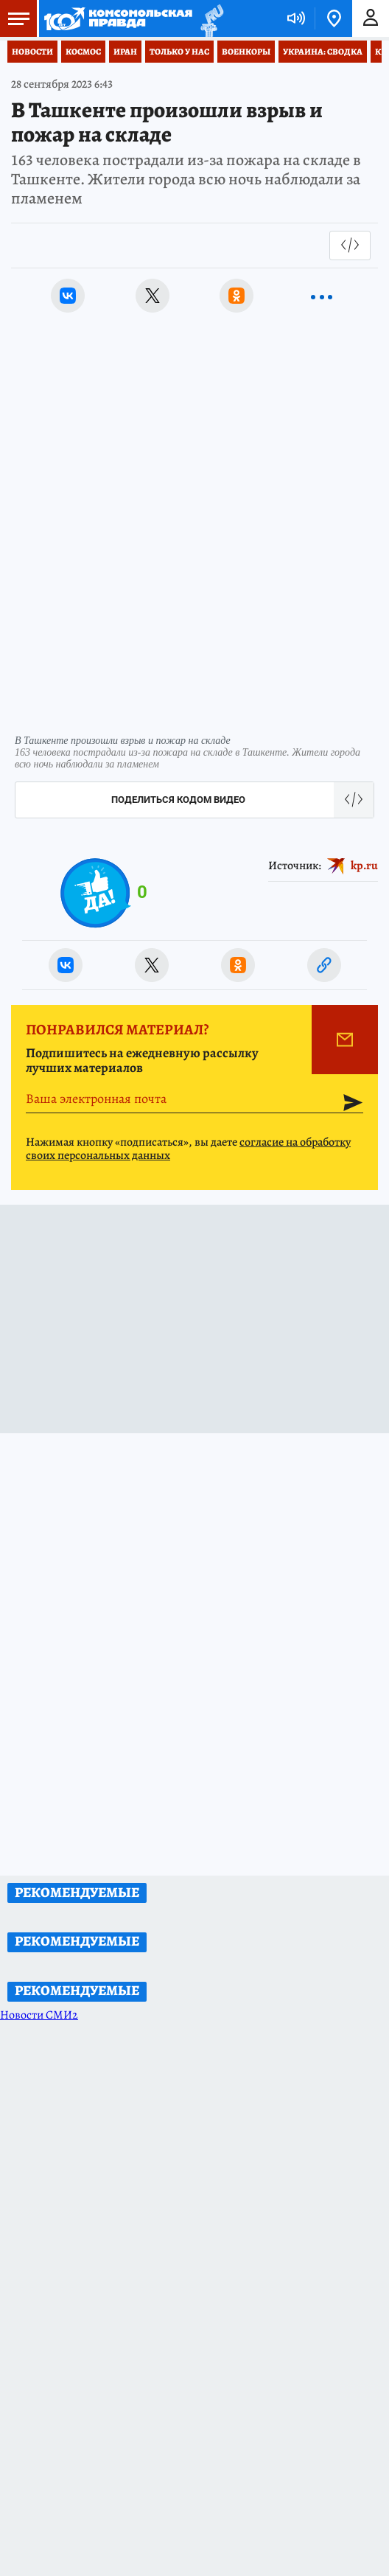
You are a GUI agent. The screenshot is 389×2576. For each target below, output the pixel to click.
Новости (32, 52)
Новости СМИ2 (39, 2015)
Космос (83, 52)
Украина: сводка (322, 52)
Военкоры (246, 52)
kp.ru (364, 865)
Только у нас (179, 52)
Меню (14, 18)
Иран (125, 52)
